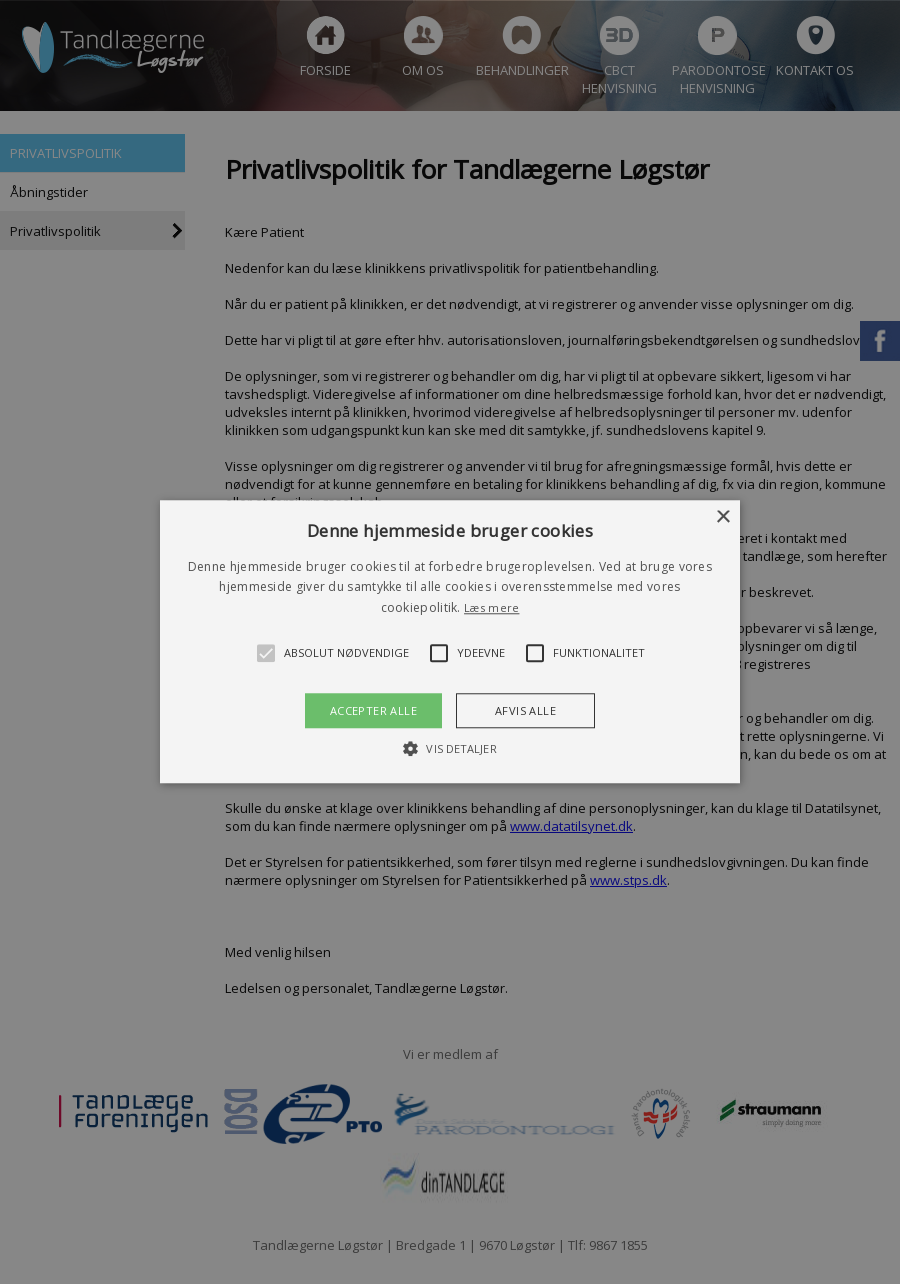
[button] (450, 641)
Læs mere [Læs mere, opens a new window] (491, 607)
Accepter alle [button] (373, 711)
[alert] (450, 642)
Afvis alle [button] (525, 711)
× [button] (722, 517)
